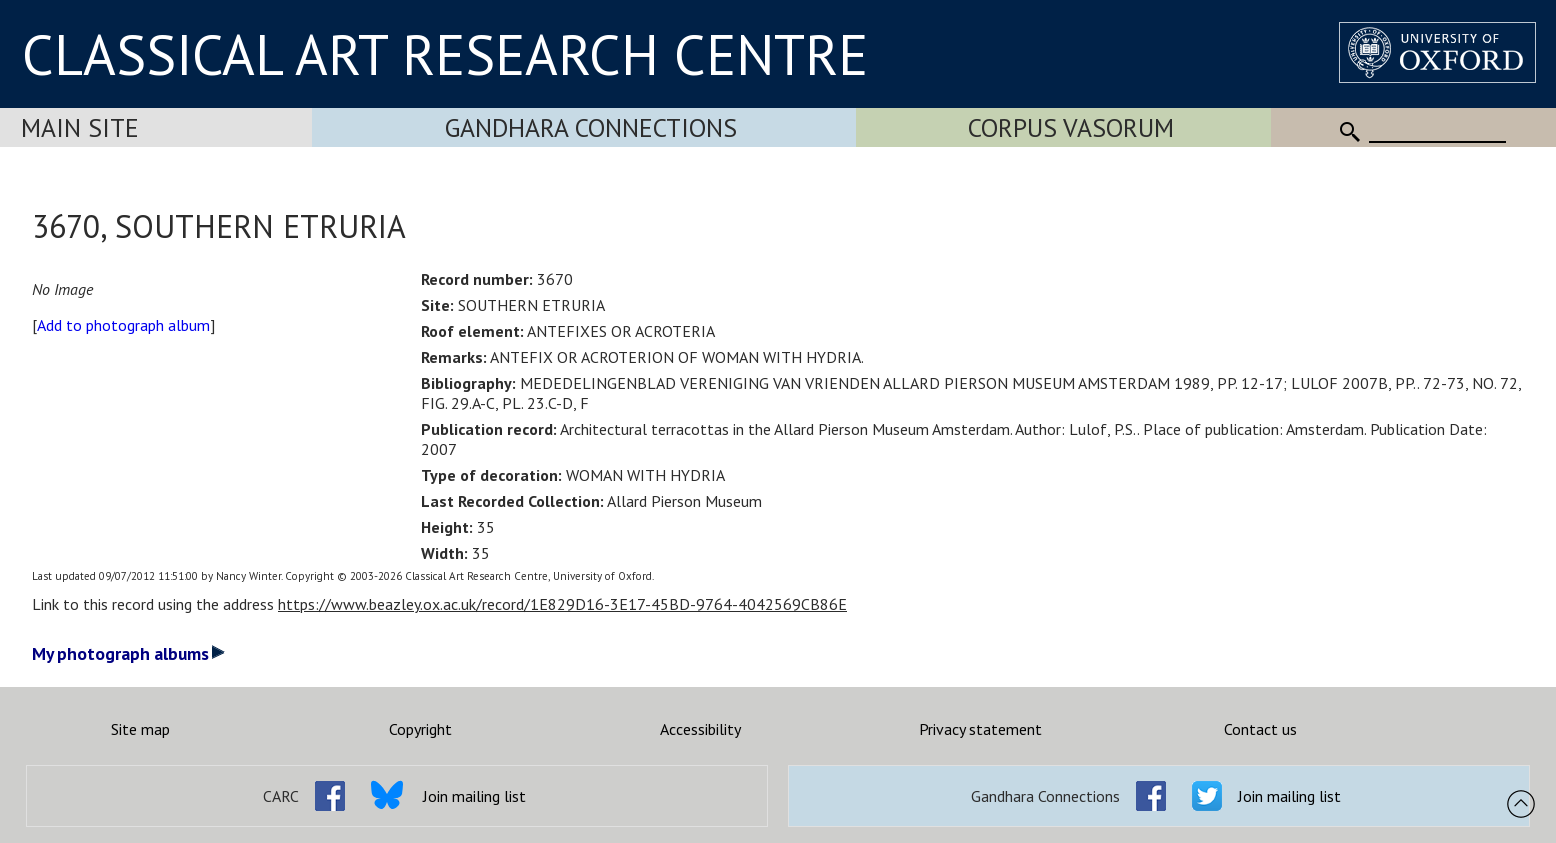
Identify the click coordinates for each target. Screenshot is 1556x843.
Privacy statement (980, 729)
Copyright (420, 729)
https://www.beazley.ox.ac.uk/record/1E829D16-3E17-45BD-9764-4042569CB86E (562, 604)
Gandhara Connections (591, 127)
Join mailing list (474, 796)
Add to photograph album (123, 325)
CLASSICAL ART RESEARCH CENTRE (445, 54)
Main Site (80, 127)
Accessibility (700, 729)
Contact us (1260, 729)
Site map (140, 729)
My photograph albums (128, 653)
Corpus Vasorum (1071, 127)
